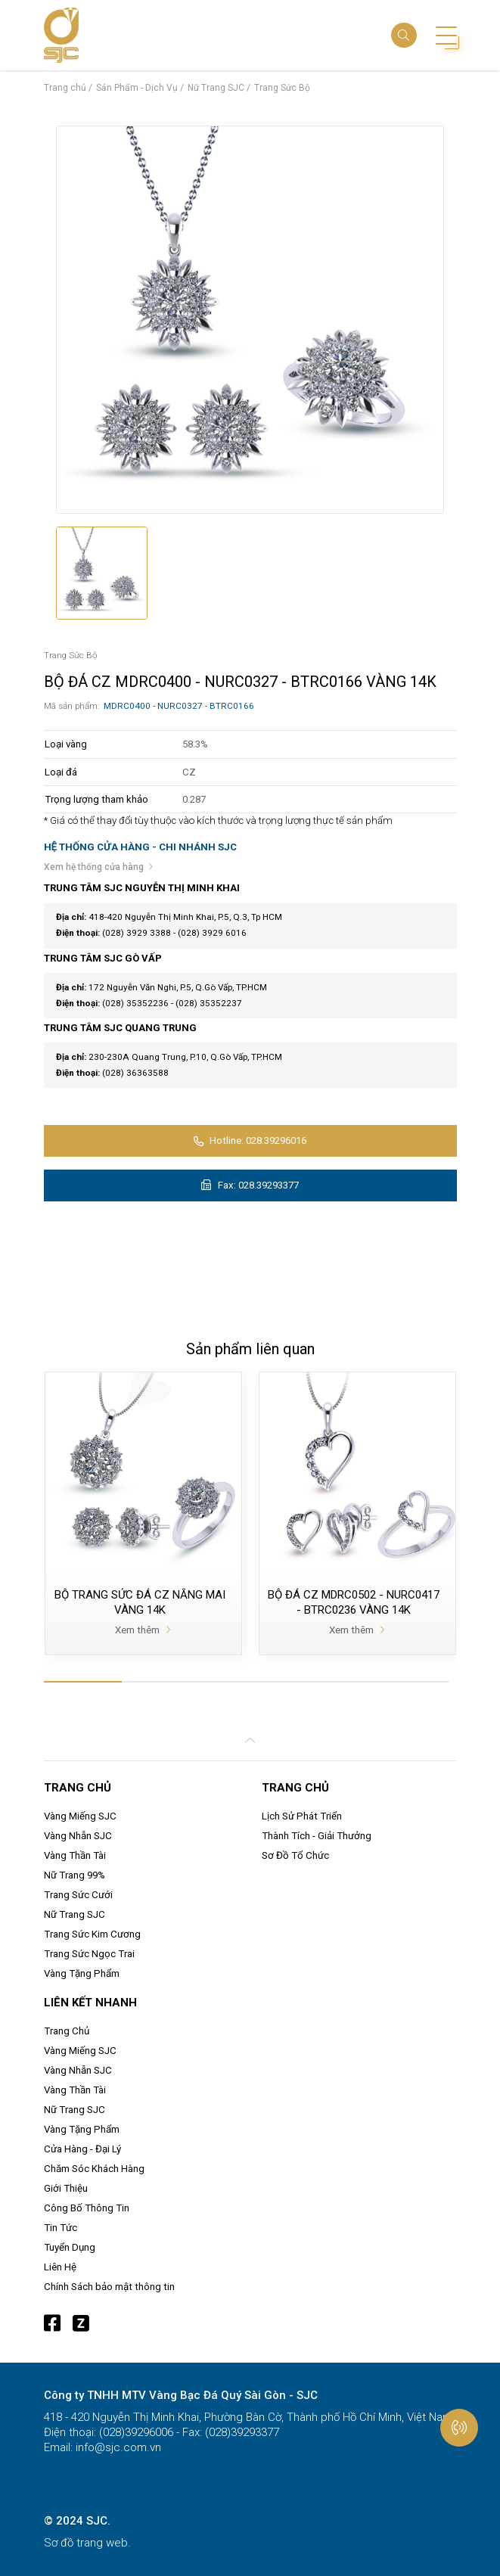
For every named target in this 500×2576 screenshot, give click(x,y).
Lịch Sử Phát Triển (302, 1816)
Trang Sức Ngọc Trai (89, 1953)
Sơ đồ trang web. (87, 2543)
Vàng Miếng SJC (80, 1816)
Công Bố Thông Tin (86, 2208)
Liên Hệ (60, 2267)
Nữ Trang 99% (74, 1875)
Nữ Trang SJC (74, 1914)
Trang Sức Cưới (78, 1894)
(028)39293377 (240, 2432)
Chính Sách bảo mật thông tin (109, 2286)
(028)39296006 (134, 2432)
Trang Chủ (66, 2031)
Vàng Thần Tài (75, 1855)
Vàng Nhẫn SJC (78, 1835)
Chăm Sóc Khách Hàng (94, 2168)
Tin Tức (60, 2227)
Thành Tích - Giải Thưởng (316, 1835)
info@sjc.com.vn (117, 2447)
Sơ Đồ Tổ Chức (295, 1855)
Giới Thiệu (66, 2188)
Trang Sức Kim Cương (92, 1934)
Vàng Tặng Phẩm (82, 1973)
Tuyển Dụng (69, 2247)
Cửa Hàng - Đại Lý (82, 2149)
